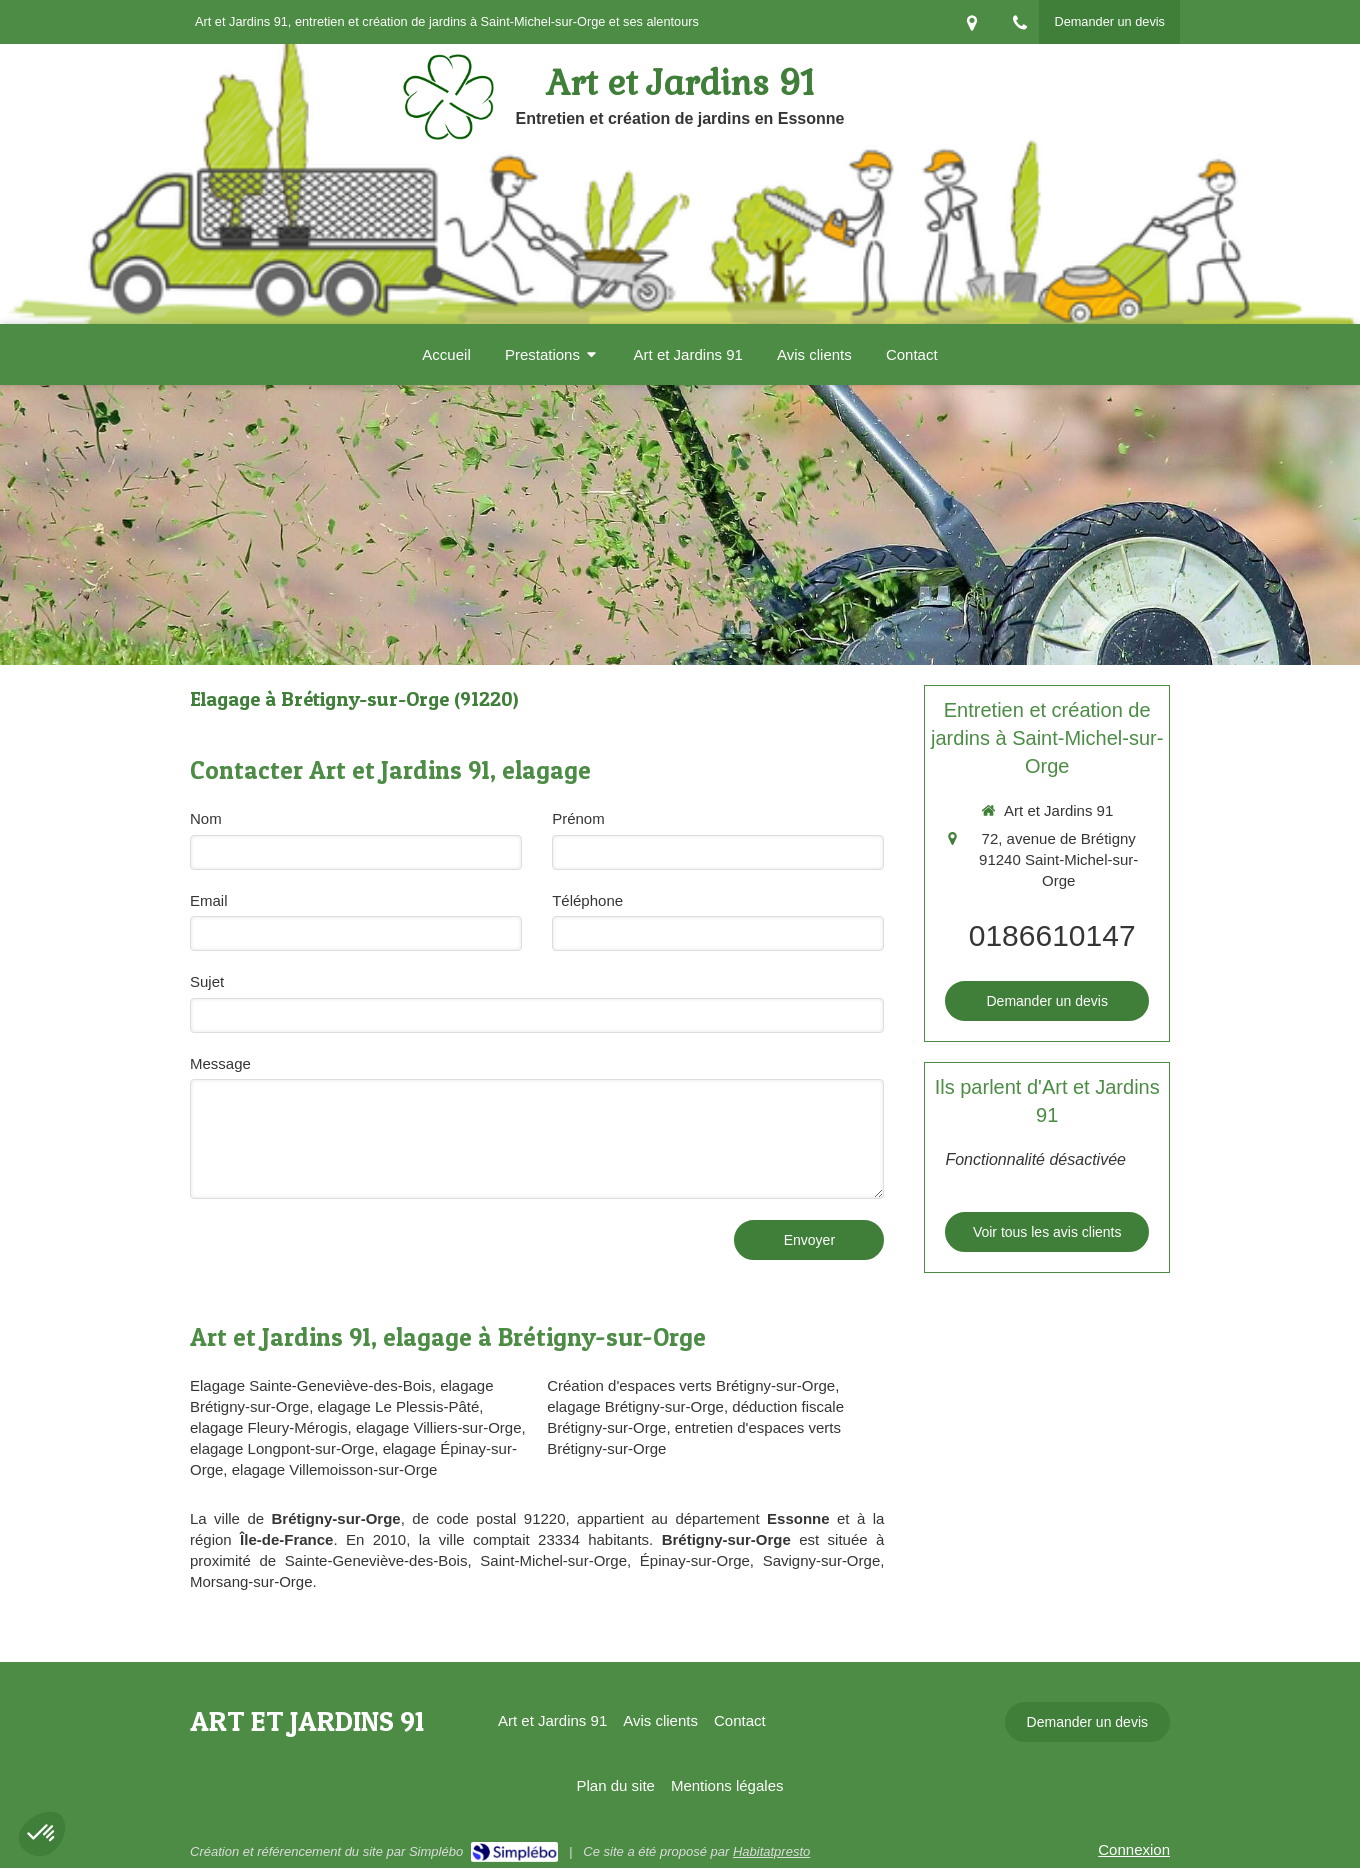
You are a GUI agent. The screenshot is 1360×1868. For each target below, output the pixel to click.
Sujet (207, 981)
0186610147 (1052, 935)
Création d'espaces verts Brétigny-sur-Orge (691, 1385)
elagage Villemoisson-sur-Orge (335, 1469)
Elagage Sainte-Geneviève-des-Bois (311, 1385)
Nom (206, 818)
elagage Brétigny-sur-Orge (635, 1406)
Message (220, 1063)
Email (209, 900)
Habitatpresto (771, 1851)
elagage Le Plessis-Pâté (399, 1406)
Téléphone (587, 900)
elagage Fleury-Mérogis (269, 1427)
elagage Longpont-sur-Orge (282, 1448)
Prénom (578, 818)
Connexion (1134, 1849)
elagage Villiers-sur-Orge (439, 1427)
